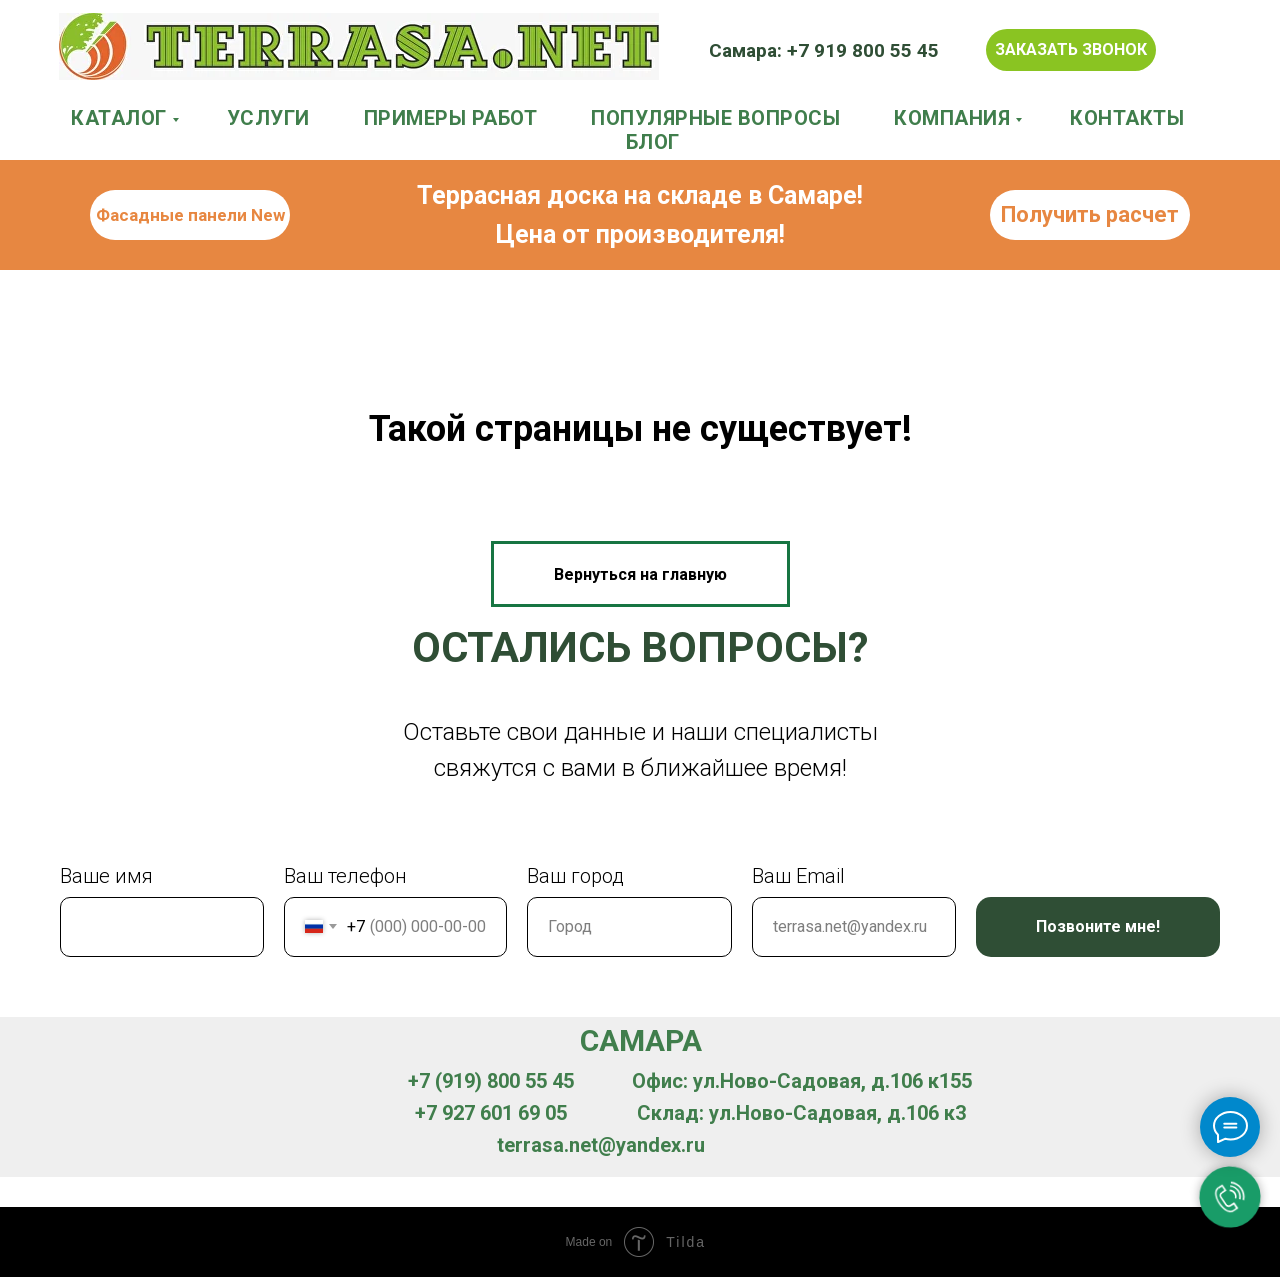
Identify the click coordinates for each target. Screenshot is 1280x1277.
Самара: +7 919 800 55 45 (824, 50)
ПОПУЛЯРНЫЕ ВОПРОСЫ (715, 118)
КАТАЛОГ (119, 118)
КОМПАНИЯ (952, 118)
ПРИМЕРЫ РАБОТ (451, 118)
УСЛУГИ (268, 118)
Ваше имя (106, 876)
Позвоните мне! (1098, 926)
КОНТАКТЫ (1127, 118)
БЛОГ (653, 142)
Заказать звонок (1071, 49)
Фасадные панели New (190, 215)
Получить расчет (1090, 214)
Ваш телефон (345, 876)
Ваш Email (798, 876)
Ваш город (575, 876)
